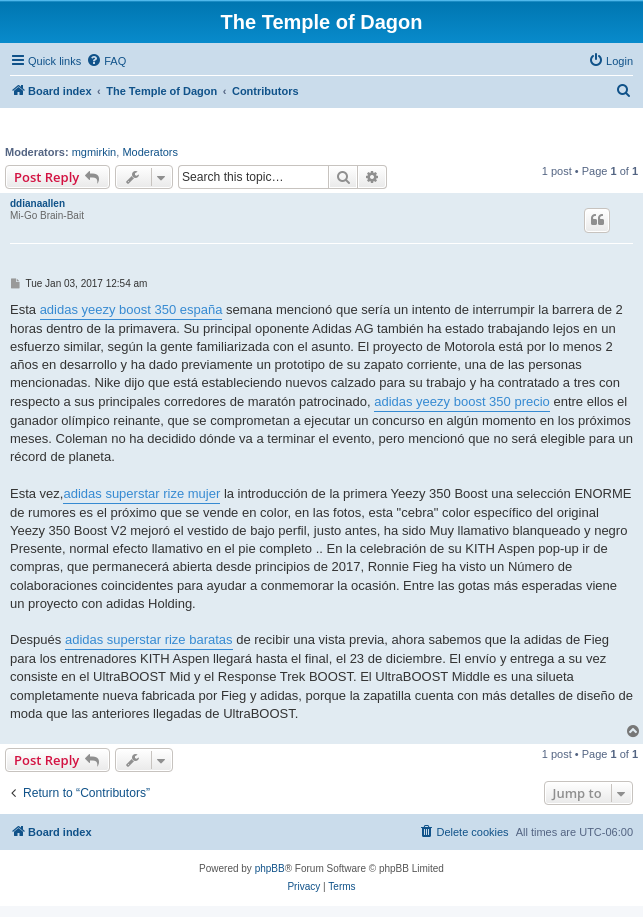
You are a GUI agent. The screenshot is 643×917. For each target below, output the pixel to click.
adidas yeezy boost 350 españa (131, 309)
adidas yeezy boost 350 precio (462, 401)
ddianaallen (37, 203)
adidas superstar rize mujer (141, 493)
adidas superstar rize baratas (149, 639)
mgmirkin (94, 152)
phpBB (270, 868)
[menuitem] (106, 61)
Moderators (150, 152)
